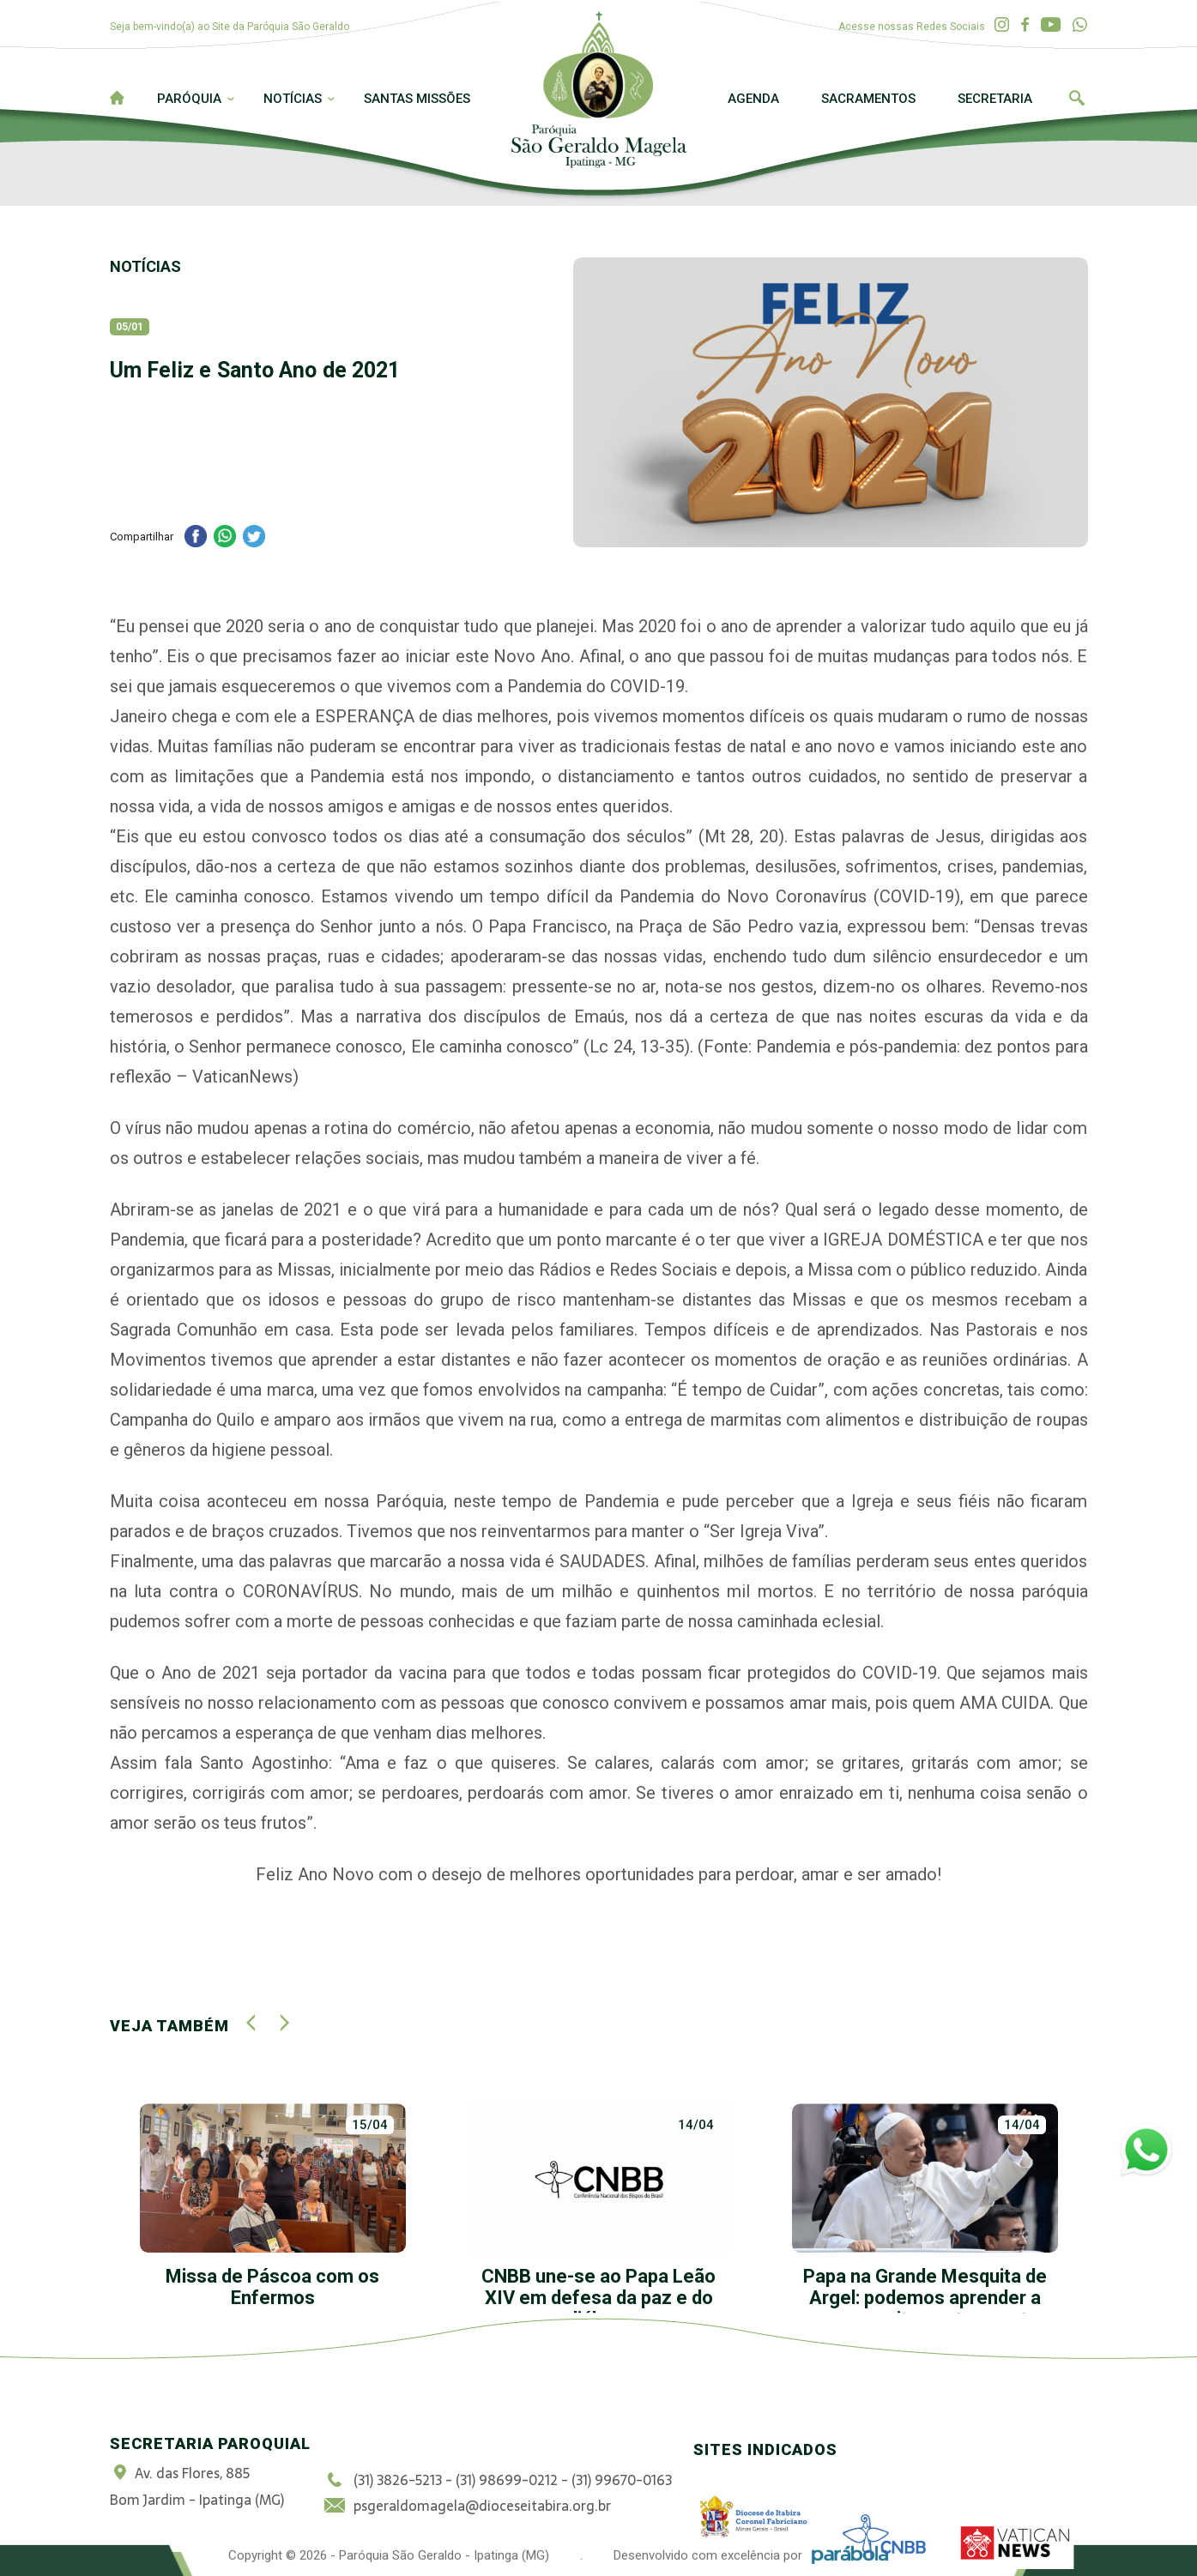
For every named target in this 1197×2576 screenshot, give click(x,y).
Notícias (292, 98)
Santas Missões (417, 98)
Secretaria (995, 98)
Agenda (753, 98)
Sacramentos (868, 98)
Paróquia (189, 98)
